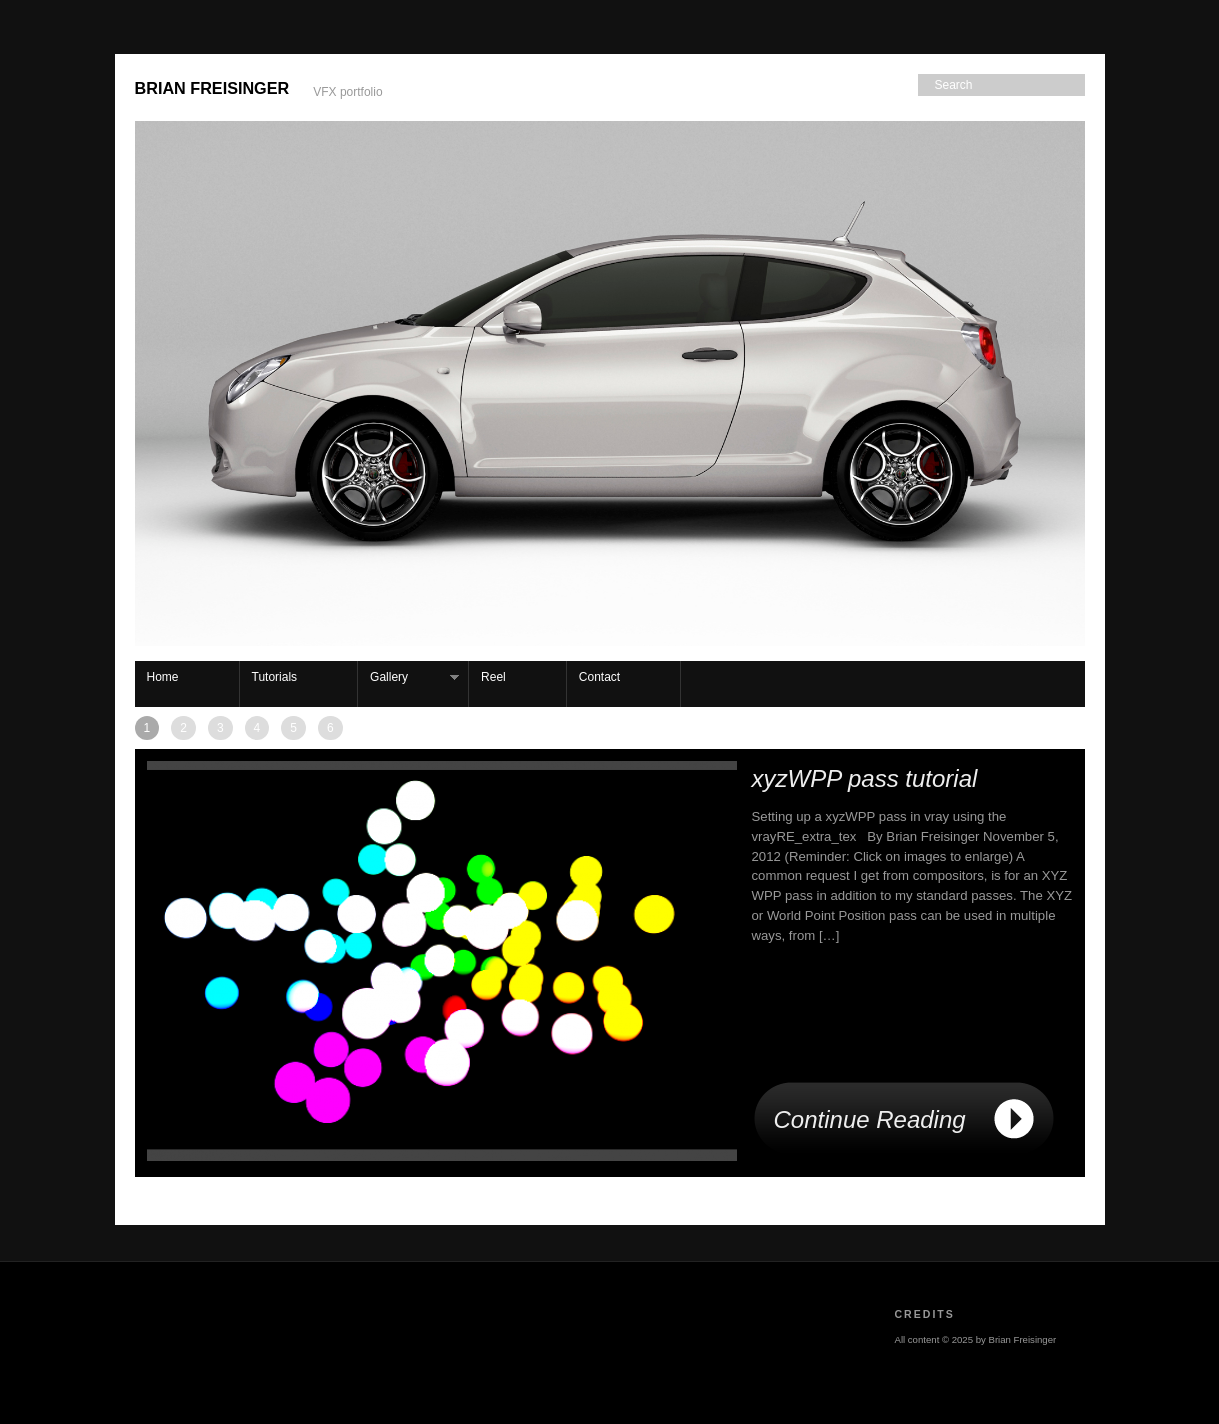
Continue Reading (870, 1119)
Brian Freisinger (212, 88)
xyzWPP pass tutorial (865, 778)
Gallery (408, 677)
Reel (493, 677)
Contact (599, 677)
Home (163, 677)
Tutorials (275, 677)
